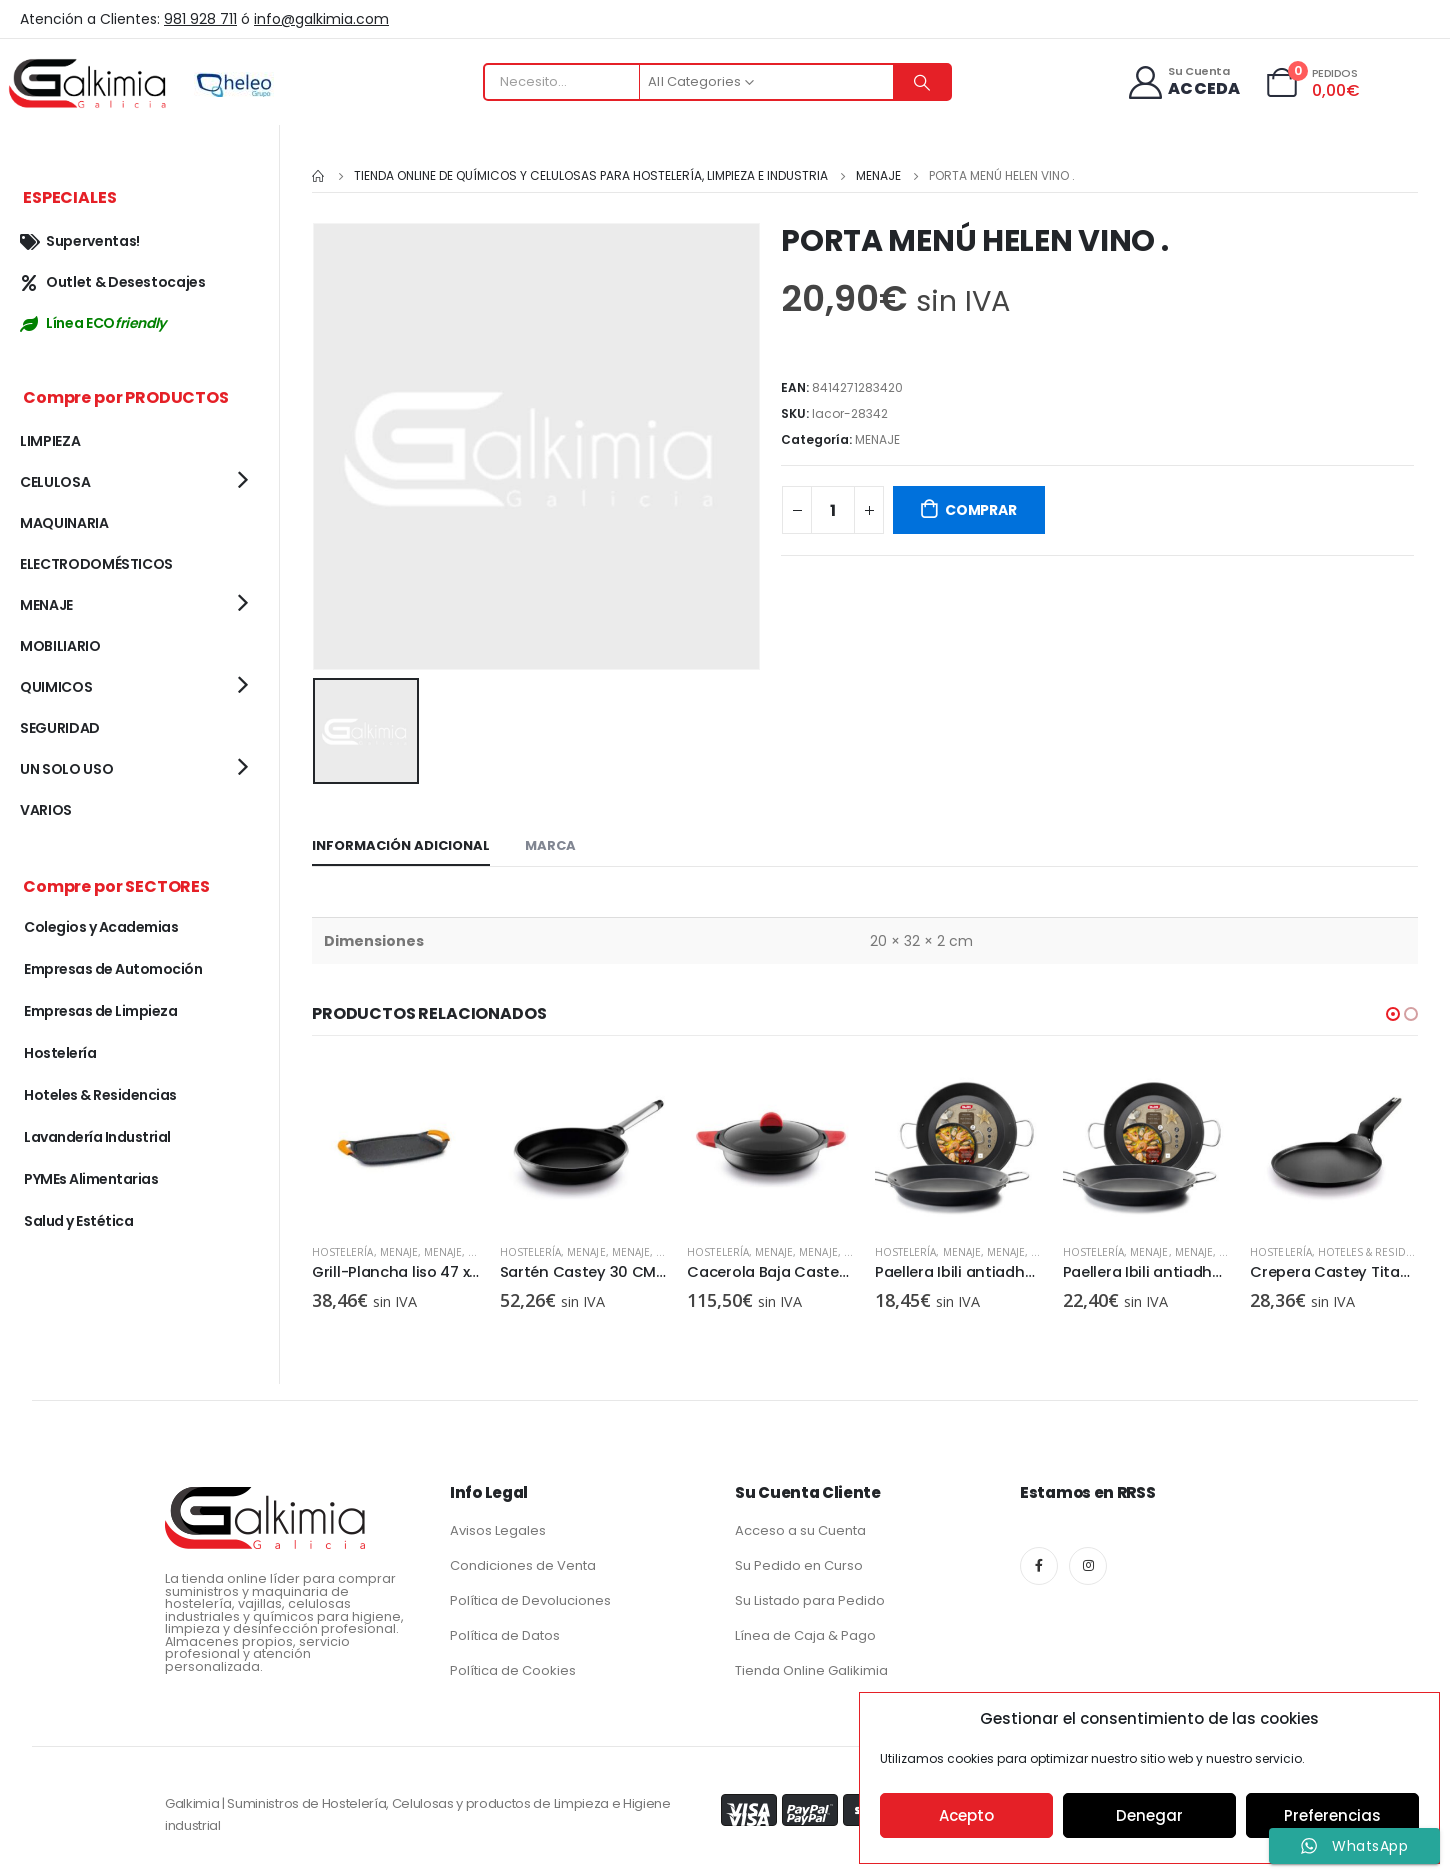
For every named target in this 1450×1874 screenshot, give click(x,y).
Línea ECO (93, 323)
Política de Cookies (513, 1668)
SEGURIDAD (60, 728)
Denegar (1149, 1815)
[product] (396, 1143)
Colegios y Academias (101, 927)
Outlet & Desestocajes (113, 282)
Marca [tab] (550, 844)
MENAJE (877, 439)
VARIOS (46, 810)
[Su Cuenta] (1183, 82)
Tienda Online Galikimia (811, 1668)
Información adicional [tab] (401, 844)
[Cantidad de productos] (833, 510)
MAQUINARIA (64, 523)
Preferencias (1332, 1815)
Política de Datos (505, 1633)
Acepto (966, 1815)
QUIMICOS (56, 687)
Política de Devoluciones (530, 1598)
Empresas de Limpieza (100, 1011)
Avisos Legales (498, 1528)
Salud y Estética (78, 1221)
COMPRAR (981, 510)
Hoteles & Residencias (1380, 1250)
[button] (1393, 1013)
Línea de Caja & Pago (805, 1633)
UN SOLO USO (66, 769)
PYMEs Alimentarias (91, 1179)
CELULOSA (55, 482)
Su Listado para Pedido (810, 1598)
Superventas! (80, 241)
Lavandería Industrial (97, 1137)
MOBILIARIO (60, 646)
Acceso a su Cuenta (800, 1528)
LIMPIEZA (50, 441)
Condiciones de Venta (523, 1563)
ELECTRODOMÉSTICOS (96, 564)
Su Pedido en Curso (799, 1563)
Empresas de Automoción (113, 969)
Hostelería (343, 1250)
